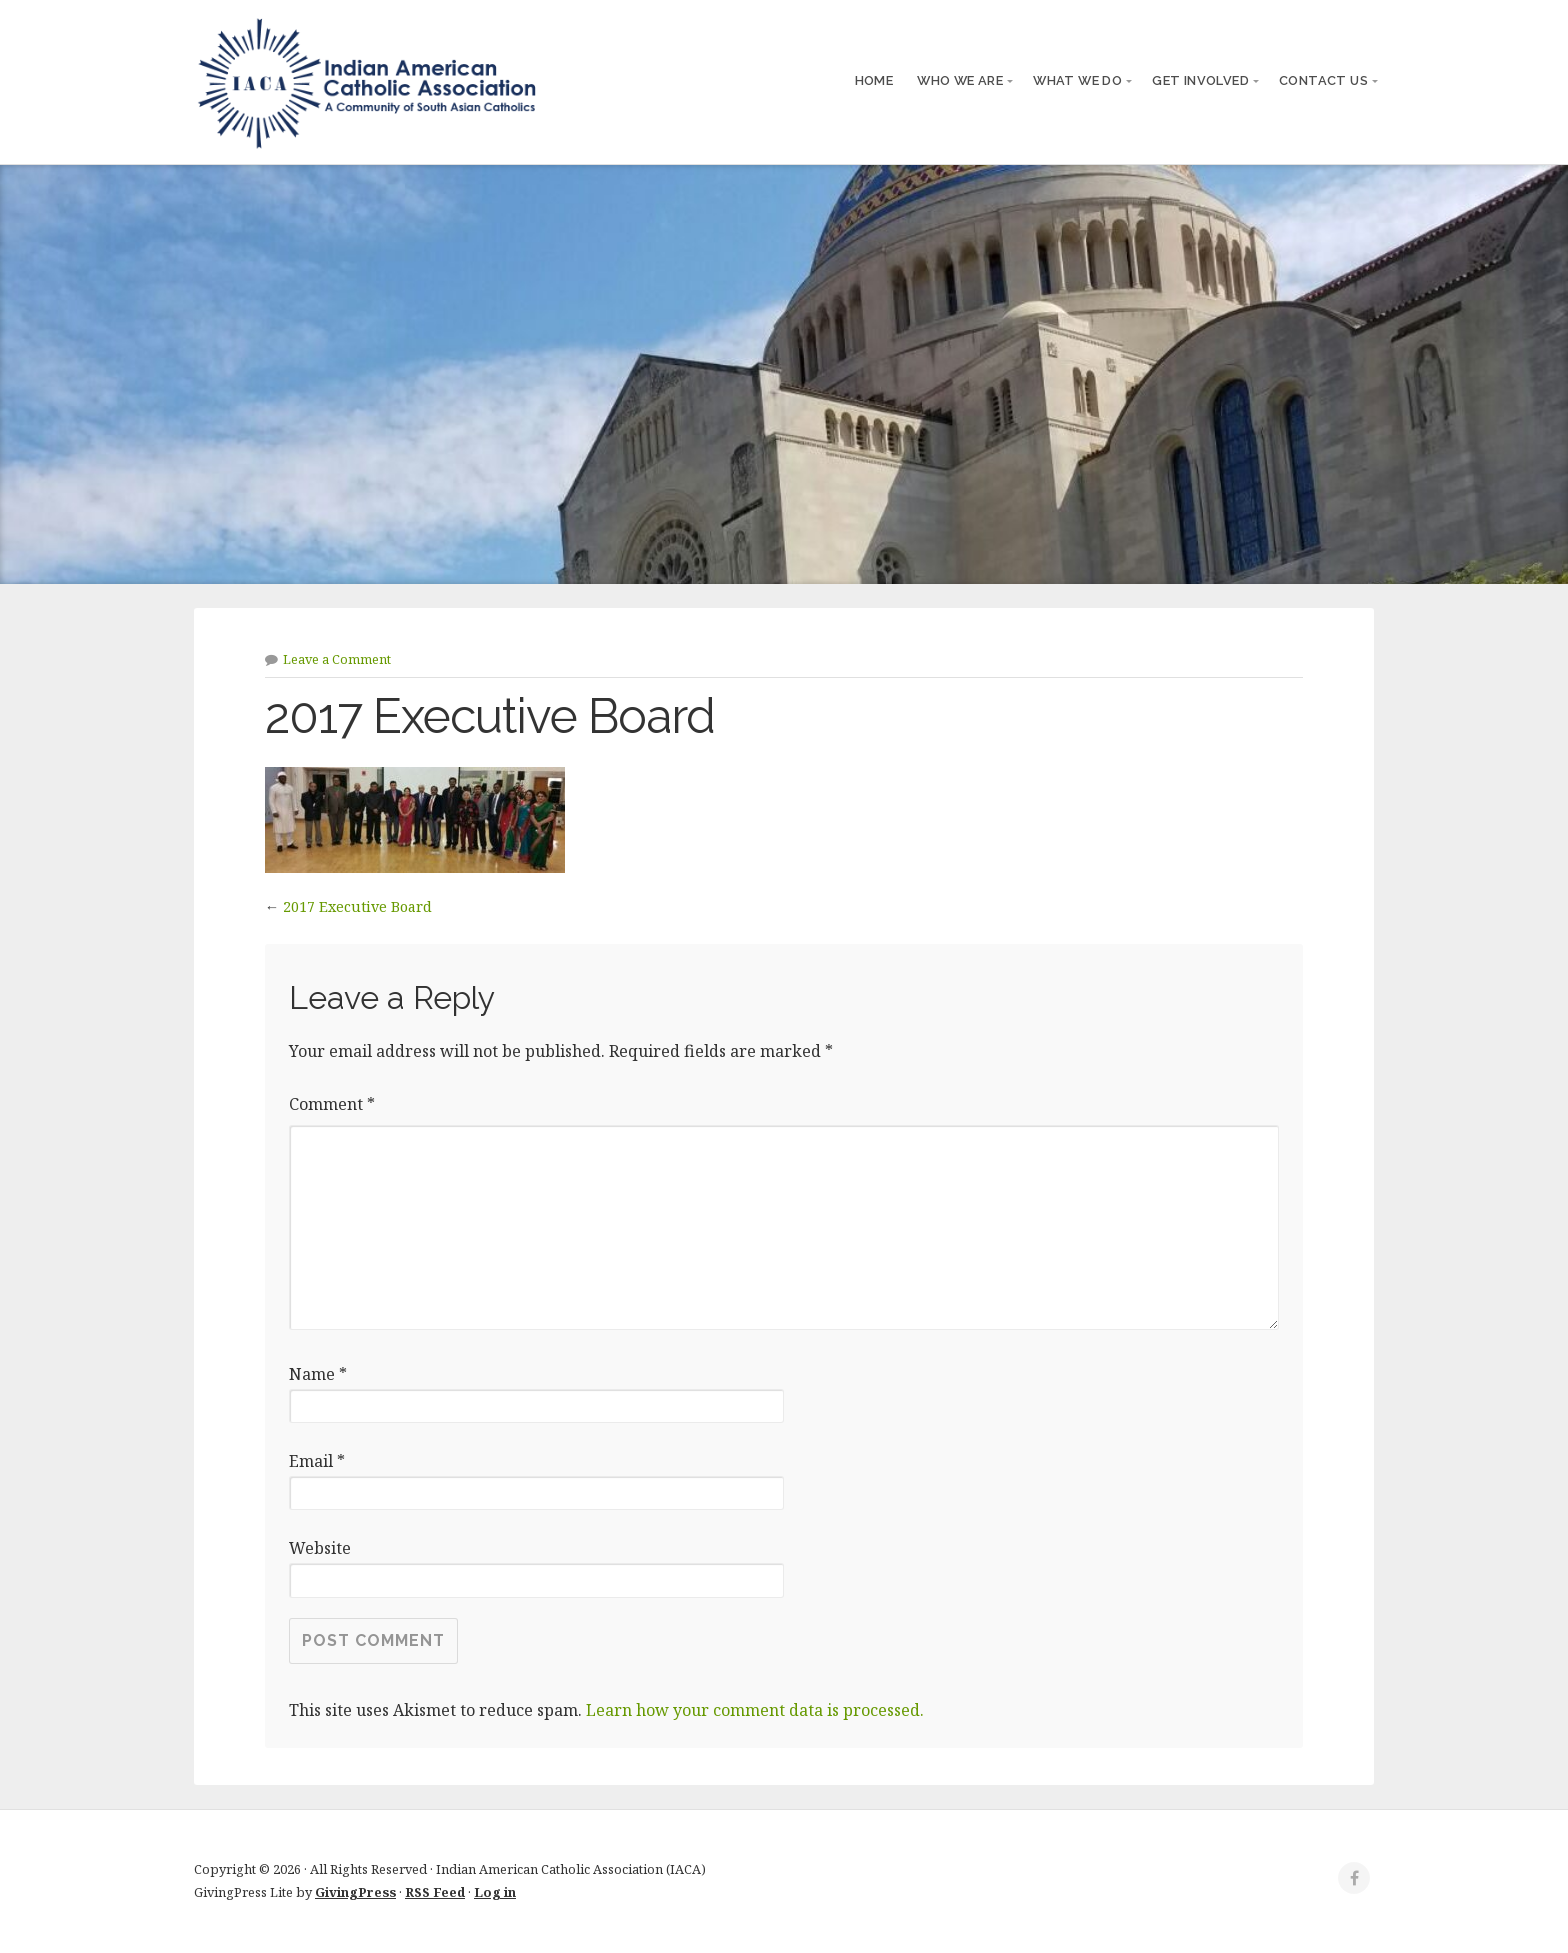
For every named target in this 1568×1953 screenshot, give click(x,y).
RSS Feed (435, 1892)
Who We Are (960, 80)
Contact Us (1323, 80)
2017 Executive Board (357, 906)
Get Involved (1200, 80)
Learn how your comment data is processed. (755, 1710)
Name (318, 1374)
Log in (495, 1892)
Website (320, 1548)
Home (874, 80)
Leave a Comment (337, 659)
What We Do (1077, 80)
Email (317, 1461)
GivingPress (355, 1892)
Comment (332, 1104)
